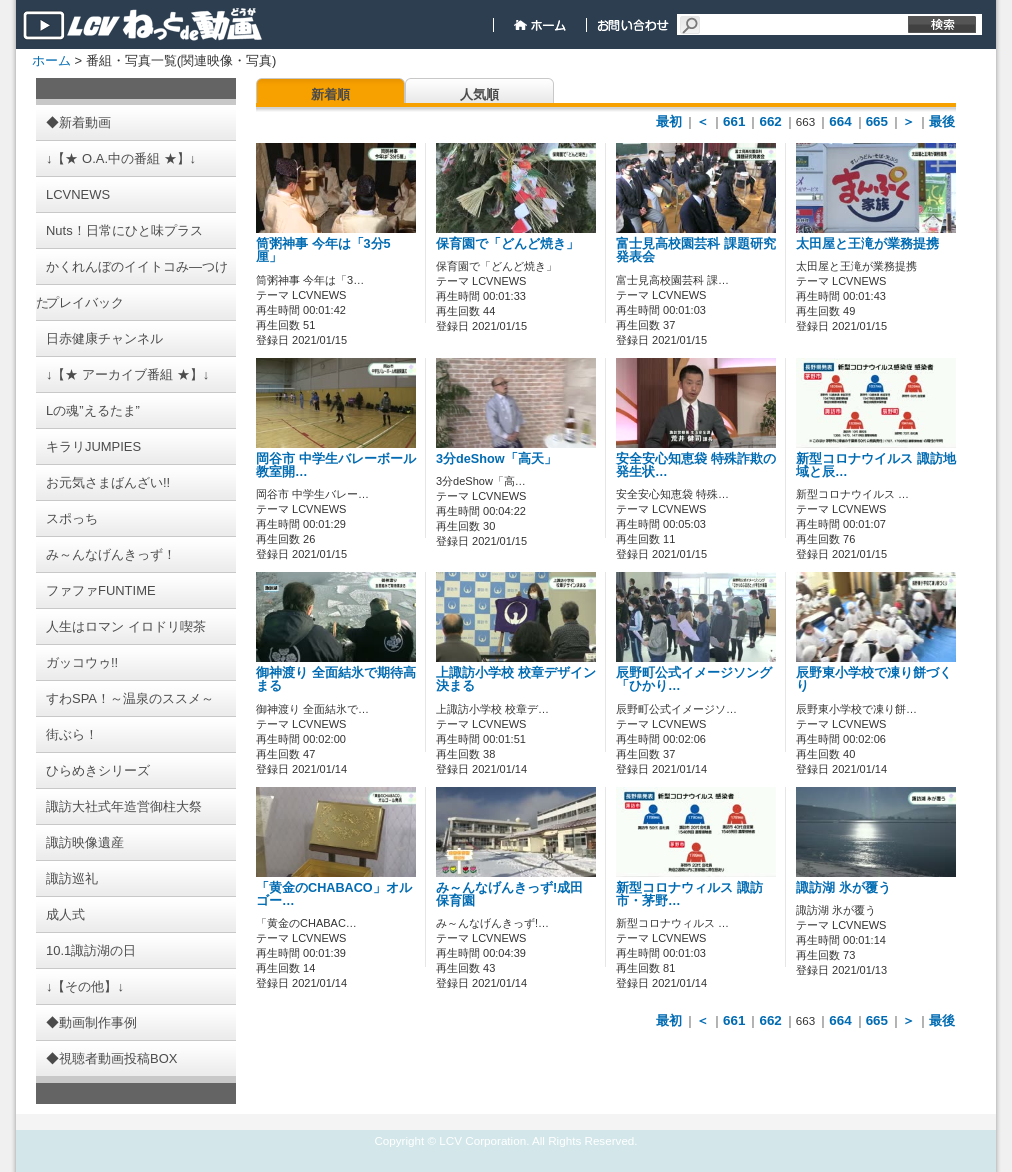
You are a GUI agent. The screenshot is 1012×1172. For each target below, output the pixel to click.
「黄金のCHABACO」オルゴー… (334, 894)
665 (877, 121)
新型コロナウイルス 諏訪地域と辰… (876, 465)
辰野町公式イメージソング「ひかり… (694, 679)
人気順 (479, 94)
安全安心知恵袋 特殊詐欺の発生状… (696, 465)
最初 (669, 121)
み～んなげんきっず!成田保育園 (509, 894)
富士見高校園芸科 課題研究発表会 (696, 250)
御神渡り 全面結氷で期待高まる (336, 679)
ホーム (51, 60)
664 (840, 121)
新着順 (330, 94)
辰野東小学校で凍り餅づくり (874, 679)
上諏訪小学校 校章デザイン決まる (516, 679)
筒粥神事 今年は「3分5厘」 (323, 250)
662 (770, 121)
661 (734, 121)
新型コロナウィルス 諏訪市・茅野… (689, 894)
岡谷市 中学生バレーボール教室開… (336, 465)
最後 (942, 121)
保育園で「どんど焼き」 (507, 244)
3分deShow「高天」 (496, 459)
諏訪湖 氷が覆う (843, 888)
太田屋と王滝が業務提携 (867, 244)
